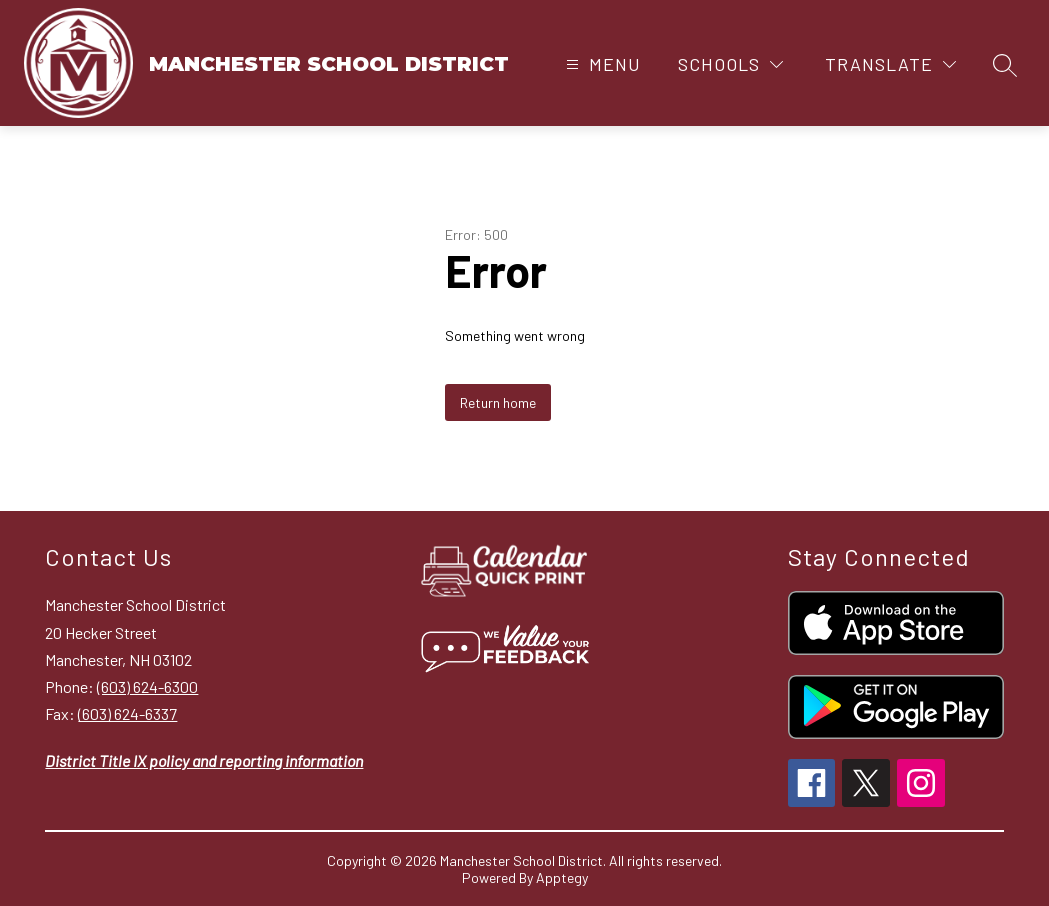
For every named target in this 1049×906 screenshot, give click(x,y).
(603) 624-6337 (127, 713)
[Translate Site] (890, 64)
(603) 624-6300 (147, 686)
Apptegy (562, 877)
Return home (498, 402)
